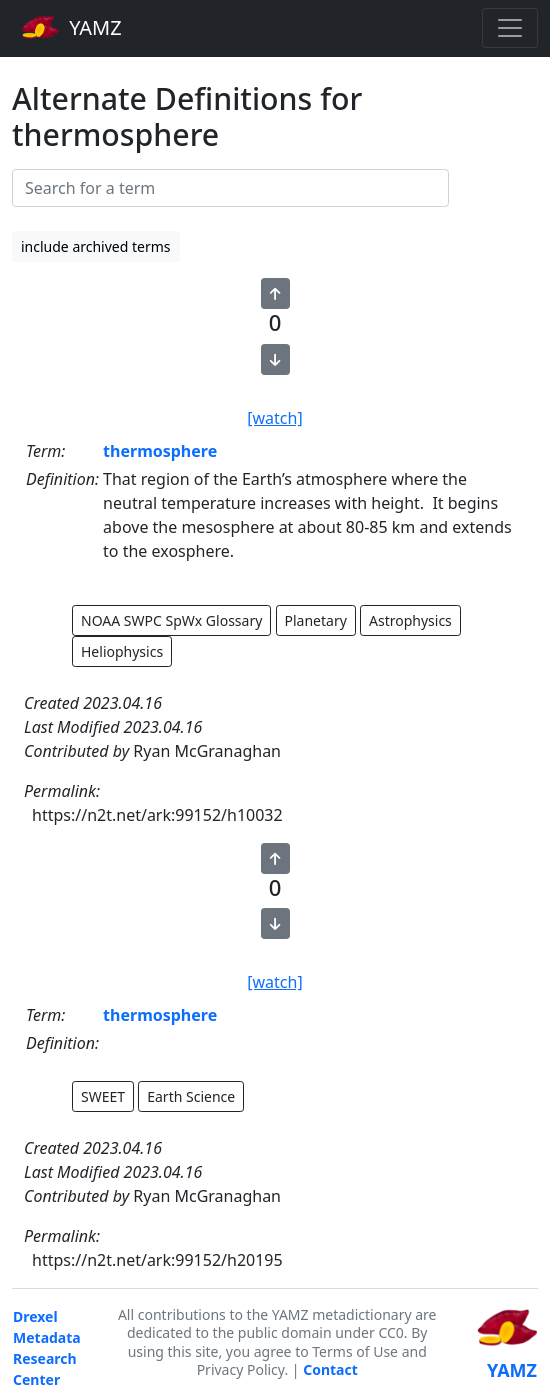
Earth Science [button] (191, 1096)
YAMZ (71, 27)
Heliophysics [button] (122, 651)
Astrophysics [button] (410, 620)
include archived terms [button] (96, 246)
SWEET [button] (103, 1096)
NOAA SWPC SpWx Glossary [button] (171, 620)
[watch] (274, 418)
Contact (330, 1369)
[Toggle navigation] (510, 28)
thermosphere (160, 451)
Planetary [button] (316, 620)
